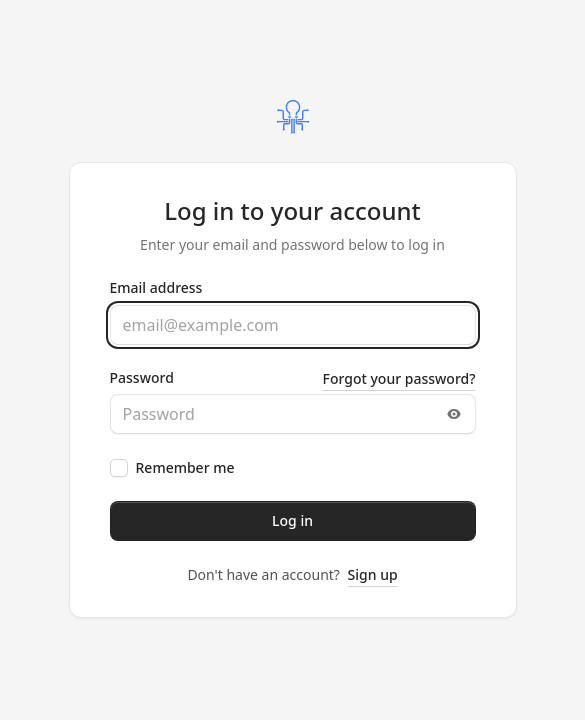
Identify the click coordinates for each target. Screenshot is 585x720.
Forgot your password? (399, 378)
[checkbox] (119, 468)
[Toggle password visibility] (454, 414)
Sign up (373, 574)
